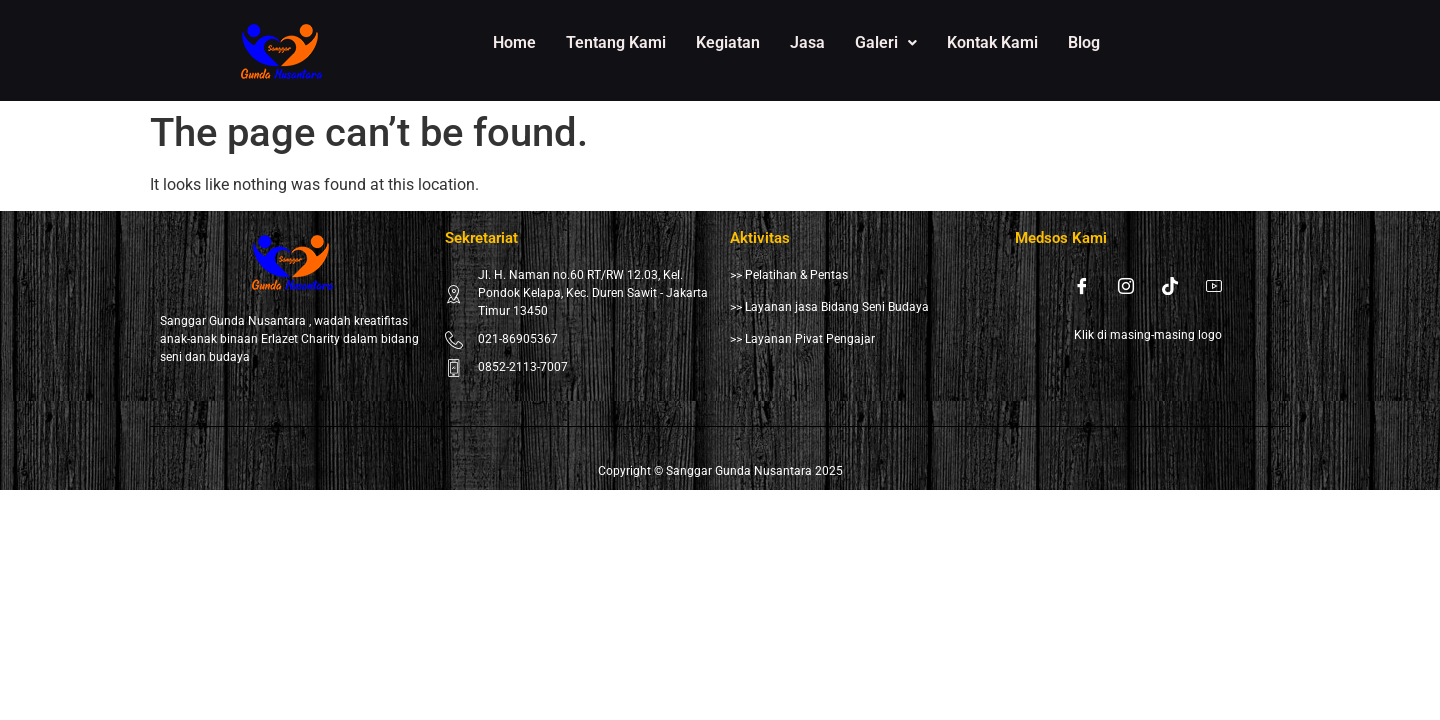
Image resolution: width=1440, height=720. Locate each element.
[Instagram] (1126, 286)
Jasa (807, 42)
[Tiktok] (1170, 286)
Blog (1084, 42)
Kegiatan (728, 42)
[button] (886, 43)
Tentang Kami (616, 42)
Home (514, 42)
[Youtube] (1214, 286)
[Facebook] (1082, 286)
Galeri (886, 42)
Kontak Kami (992, 42)
